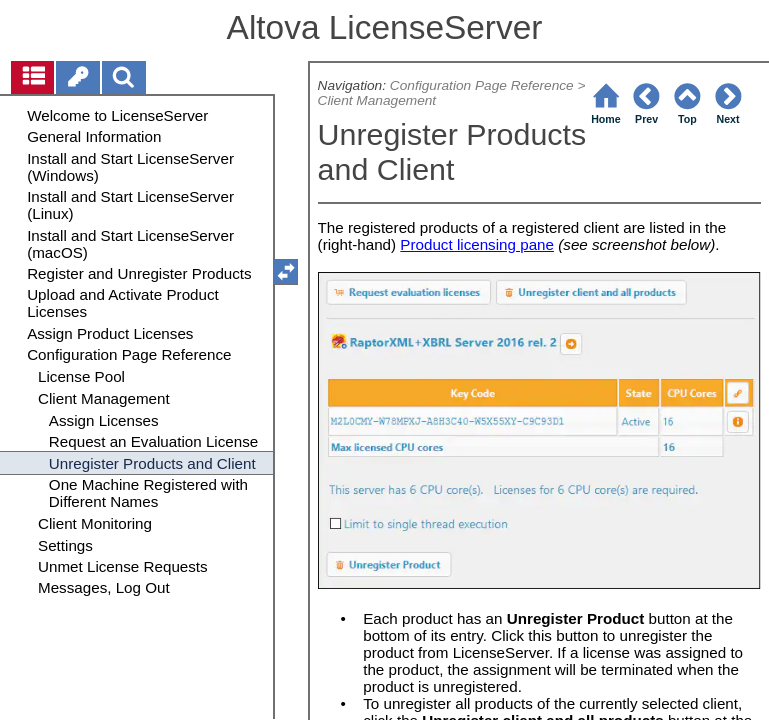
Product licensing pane (477, 244)
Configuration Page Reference (482, 85)
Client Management (377, 100)
